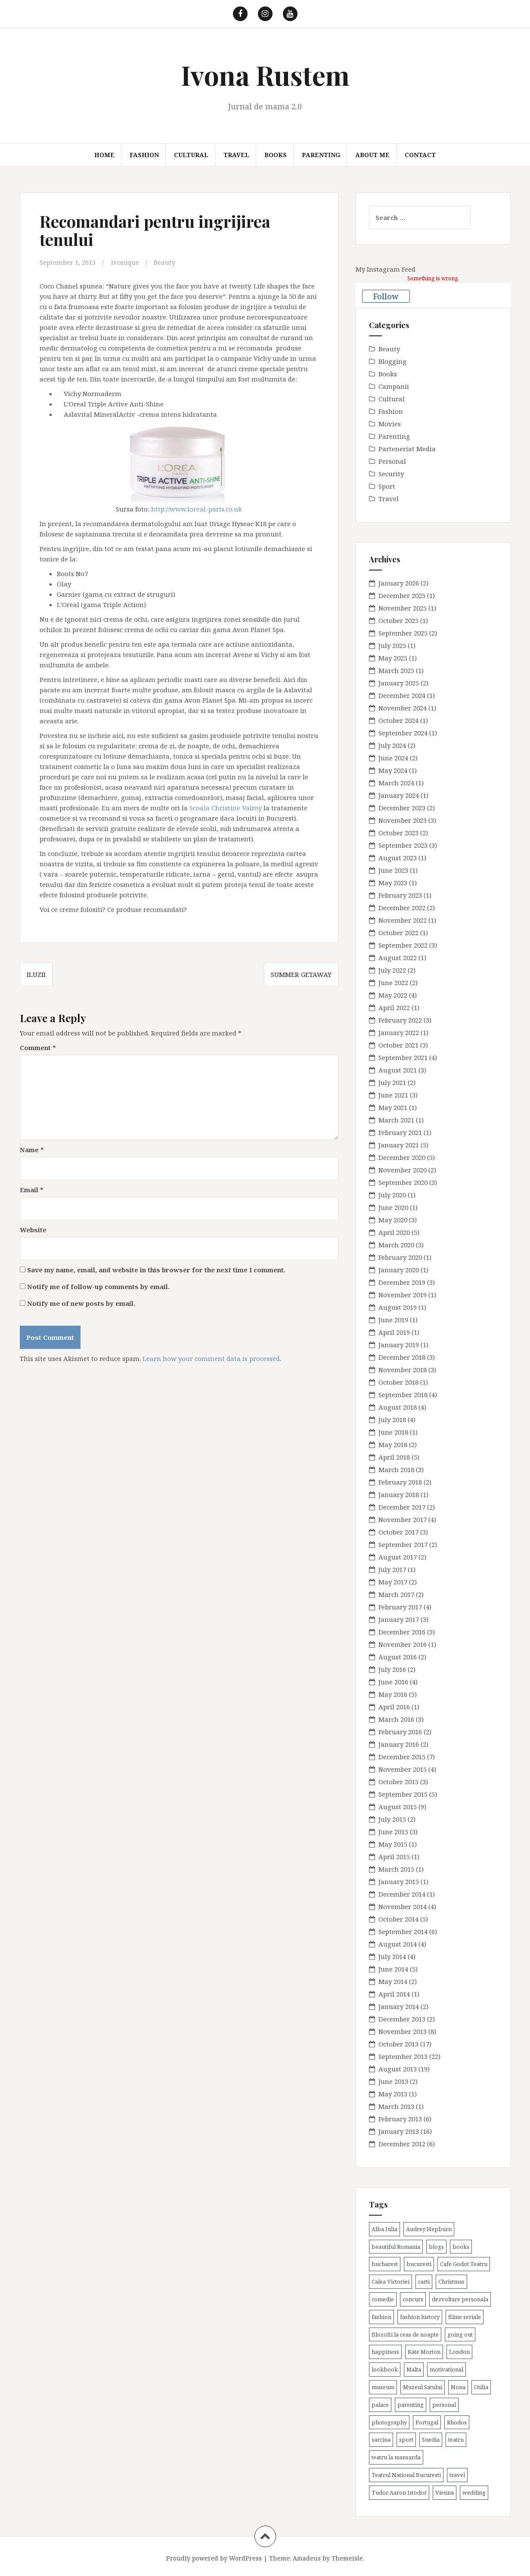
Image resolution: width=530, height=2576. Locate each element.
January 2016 (398, 1744)
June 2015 (393, 1831)
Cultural (191, 155)
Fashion (144, 155)
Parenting (321, 155)
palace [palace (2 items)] (380, 2405)
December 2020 (401, 1157)
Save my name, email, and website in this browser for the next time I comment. (156, 1269)
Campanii (393, 386)
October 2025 (398, 620)
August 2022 (397, 957)
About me (372, 155)
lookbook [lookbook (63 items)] (385, 2369)
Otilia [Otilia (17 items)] (481, 2387)
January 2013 (398, 2131)
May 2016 (392, 1694)
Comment (38, 1047)
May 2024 (392, 770)
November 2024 (402, 708)
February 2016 (400, 1731)
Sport (386, 486)
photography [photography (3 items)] (389, 2422)
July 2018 (392, 1419)
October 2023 (398, 832)
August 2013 (397, 2069)
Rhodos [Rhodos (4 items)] (457, 2422)
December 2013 (401, 2019)
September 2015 (403, 1794)
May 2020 (392, 1219)
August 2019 (397, 1307)
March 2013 (396, 2106)
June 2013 (393, 2081)
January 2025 (398, 683)
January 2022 (398, 1032)
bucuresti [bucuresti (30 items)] (418, 2264)
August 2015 (397, 1806)
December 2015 (401, 1756)
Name (32, 1149)
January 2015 (398, 1881)
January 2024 (398, 795)
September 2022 (403, 945)
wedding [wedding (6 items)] (474, 2492)
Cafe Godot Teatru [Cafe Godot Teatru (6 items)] (463, 2264)
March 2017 (396, 1594)
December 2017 (401, 1507)
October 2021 (398, 1045)
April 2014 (394, 1994)
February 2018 (400, 1482)
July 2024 (392, 745)
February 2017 (400, 1607)
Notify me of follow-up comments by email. (98, 1286)
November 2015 (402, 1769)
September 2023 (403, 845)
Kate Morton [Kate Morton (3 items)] (424, 2352)
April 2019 (394, 1332)
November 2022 (402, 920)
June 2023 (393, 870)
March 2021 (396, 1120)
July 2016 (392, 1669)
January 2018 (398, 1494)
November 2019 (402, 1294)
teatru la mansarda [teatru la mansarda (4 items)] (396, 2457)
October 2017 (398, 1532)
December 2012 (401, 2143)
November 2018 (402, 1369)
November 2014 (402, 1906)
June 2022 (393, 982)
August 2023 (397, 857)
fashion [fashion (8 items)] (381, 2317)
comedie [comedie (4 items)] (383, 2299)
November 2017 (402, 1519)
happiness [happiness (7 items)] (385, 2352)
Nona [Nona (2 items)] (458, 2387)
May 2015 (392, 1844)
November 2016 (402, 1644)
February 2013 (400, 2118)
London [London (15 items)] (459, 2352)
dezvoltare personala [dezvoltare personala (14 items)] (460, 2299)
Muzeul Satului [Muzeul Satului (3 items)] (422, 2387)
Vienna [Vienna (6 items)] (444, 2492)
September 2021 (403, 1057)
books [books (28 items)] (461, 2247)
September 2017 (403, 1544)
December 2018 (401, 1357)
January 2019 (398, 1344)
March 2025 (396, 670)
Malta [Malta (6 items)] (413, 2369)
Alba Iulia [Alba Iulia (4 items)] (384, 2229)
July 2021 (392, 1082)
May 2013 (392, 2093)
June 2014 (393, 1969)
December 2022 (401, 907)
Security (391, 473)
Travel (236, 155)
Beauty (164, 262)
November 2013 (402, 2031)
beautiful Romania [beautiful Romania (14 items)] (396, 2247)
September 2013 (403, 2056)
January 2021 (398, 1145)
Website (33, 1229)
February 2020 (400, 1257)
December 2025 (401, 595)
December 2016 (401, 1631)
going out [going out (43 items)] (460, 2334)
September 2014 (403, 1931)
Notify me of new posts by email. (81, 1303)
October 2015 (398, 1781)
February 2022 (400, 1020)
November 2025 (402, 608)
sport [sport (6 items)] (406, 2439)
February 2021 (400, 1132)
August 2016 (397, 1656)
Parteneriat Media (407, 448)
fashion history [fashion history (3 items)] (420, 2317)
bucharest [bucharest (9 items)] (385, 2264)
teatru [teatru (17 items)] (456, 2439)
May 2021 (392, 1107)
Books (275, 155)
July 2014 (392, 1956)
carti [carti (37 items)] (424, 2281)
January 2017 (398, 1619)
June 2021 (393, 1095)
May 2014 (392, 1981)
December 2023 (401, 807)
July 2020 (392, 1194)
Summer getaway (301, 974)
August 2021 (397, 1070)
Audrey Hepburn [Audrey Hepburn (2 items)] (429, 2229)
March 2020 (396, 1244)
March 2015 (396, 1869)
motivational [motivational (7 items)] (446, 2369)
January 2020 (398, 1269)
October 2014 (398, 1919)
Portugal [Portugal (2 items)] (426, 2422)
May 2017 (392, 1582)
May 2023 (392, 882)
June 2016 (393, 1681)
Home (104, 155)
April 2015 (394, 1856)
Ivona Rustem (265, 75)
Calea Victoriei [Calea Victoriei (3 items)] (390, 2281)
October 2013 (398, 2044)
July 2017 (392, 1569)
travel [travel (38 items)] (457, 2475)
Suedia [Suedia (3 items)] (431, 2439)
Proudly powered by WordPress (214, 2558)
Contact (420, 155)
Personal (392, 461)
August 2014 (397, 1944)
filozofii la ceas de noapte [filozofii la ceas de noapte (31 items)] (405, 2334)
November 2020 (402, 1170)
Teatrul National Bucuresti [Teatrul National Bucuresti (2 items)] (406, 2475)
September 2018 (403, 1394)
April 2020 (394, 1232)
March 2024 (396, 782)
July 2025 (392, 645)
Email (31, 1189)
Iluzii (36, 974)
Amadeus (307, 2558)
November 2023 (402, 820)
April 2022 (394, 1007)
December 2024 (401, 695)
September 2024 (403, 732)
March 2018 (396, 1469)
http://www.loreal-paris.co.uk (196, 508)
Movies (389, 423)
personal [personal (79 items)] (444, 2405)
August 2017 (397, 1557)
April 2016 (394, 1706)
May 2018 (392, 1444)
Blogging (392, 361)
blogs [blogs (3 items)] (436, 2247)
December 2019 (401, 1282)
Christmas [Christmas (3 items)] (451, 2281)
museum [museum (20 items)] (383, 2387)
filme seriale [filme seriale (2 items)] (464, 2317)
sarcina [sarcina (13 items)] (381, 2439)
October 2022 (398, 932)
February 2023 (400, 895)
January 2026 (398, 583)
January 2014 (398, 2006)
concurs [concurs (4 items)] (413, 2299)
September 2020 (403, 1182)
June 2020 (393, 1207)
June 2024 (393, 757)
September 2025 (403, 633)
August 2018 (397, 1407)
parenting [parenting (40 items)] (410, 2405)
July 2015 (392, 1819)
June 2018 (393, 1432)
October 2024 (398, 720)
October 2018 (398, 1382)
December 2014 (401, 1894)
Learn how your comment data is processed (211, 1358)
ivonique (125, 262)
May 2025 (392, 658)
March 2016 (396, 1719)
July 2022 (392, 970)
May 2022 (392, 995)
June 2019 (393, 1319)
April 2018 (394, 1457)
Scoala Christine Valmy (225, 807)
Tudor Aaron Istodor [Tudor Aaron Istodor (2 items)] (399, 2492)
